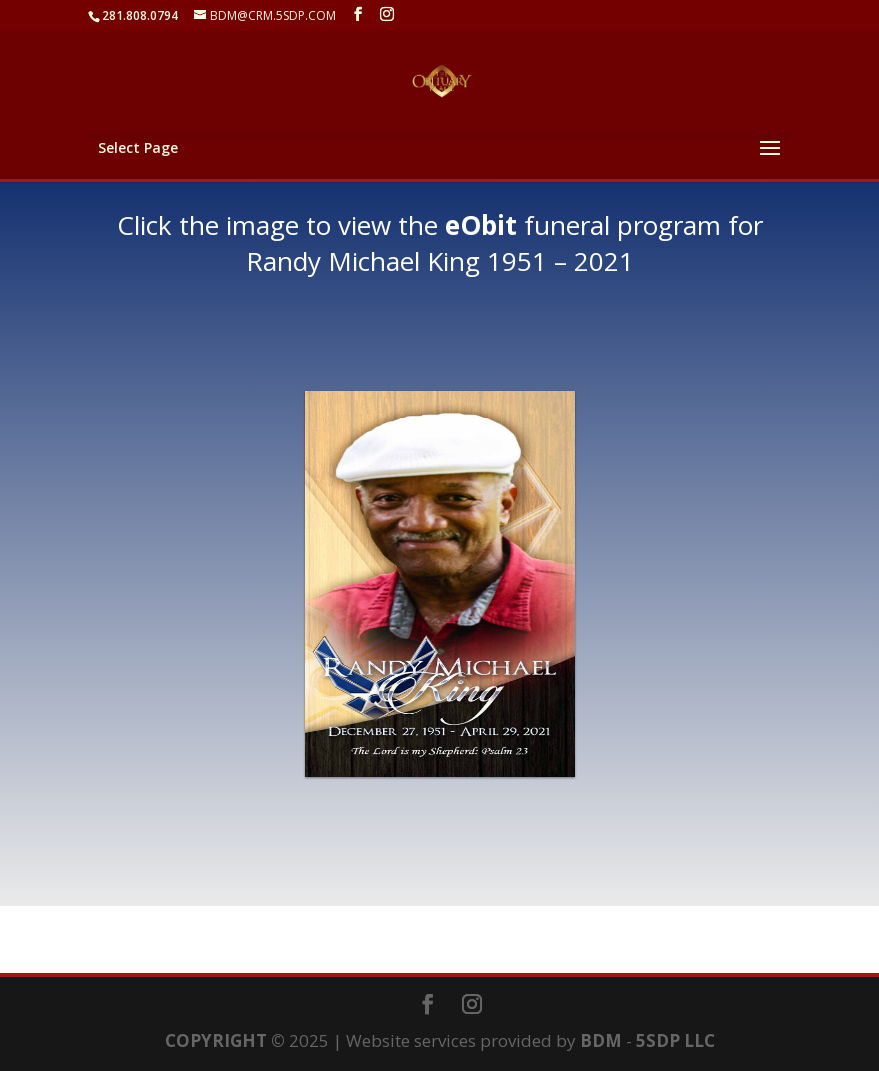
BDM (601, 1040)
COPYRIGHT (216, 1040)
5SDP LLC (675, 1040)
